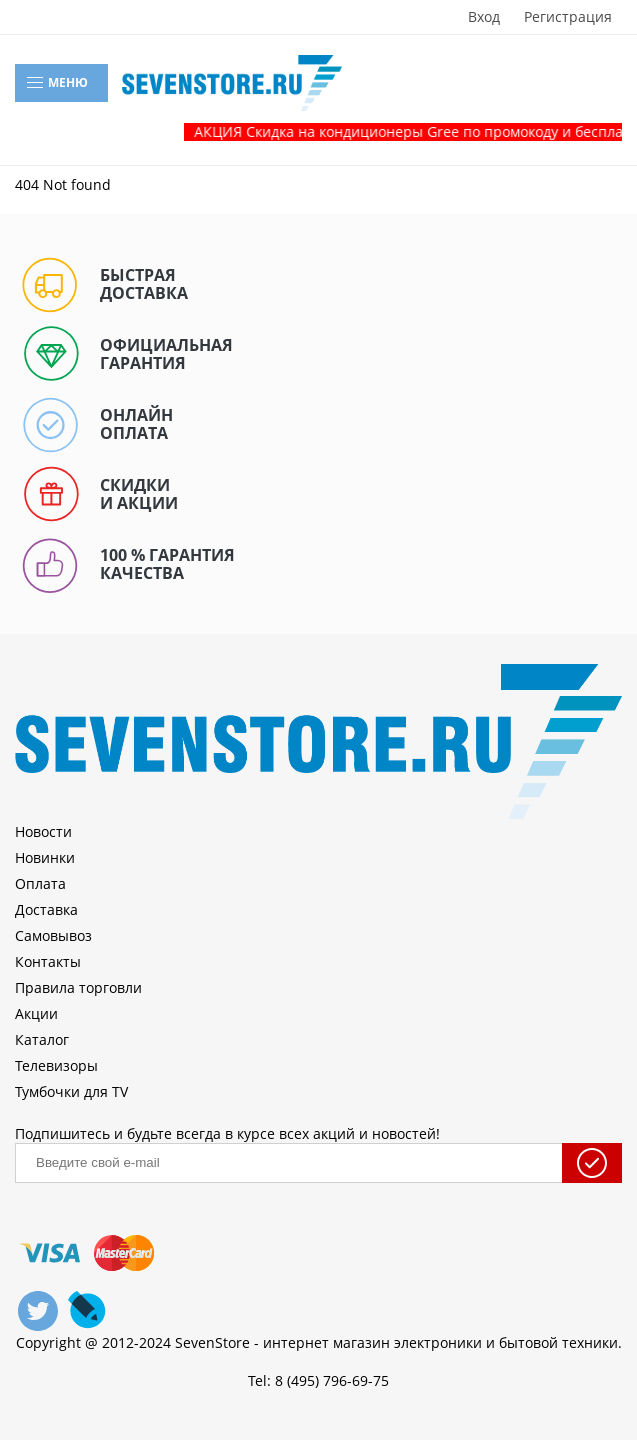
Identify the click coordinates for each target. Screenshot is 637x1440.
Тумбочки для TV (71, 1091)
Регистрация (568, 17)
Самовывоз (53, 935)
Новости (43, 831)
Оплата (40, 883)
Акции (36, 1013)
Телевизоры (56, 1065)
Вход (484, 17)
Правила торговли (78, 987)
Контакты (48, 961)
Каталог (42, 1039)
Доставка (46, 909)
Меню (56, 83)
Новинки (45, 857)
